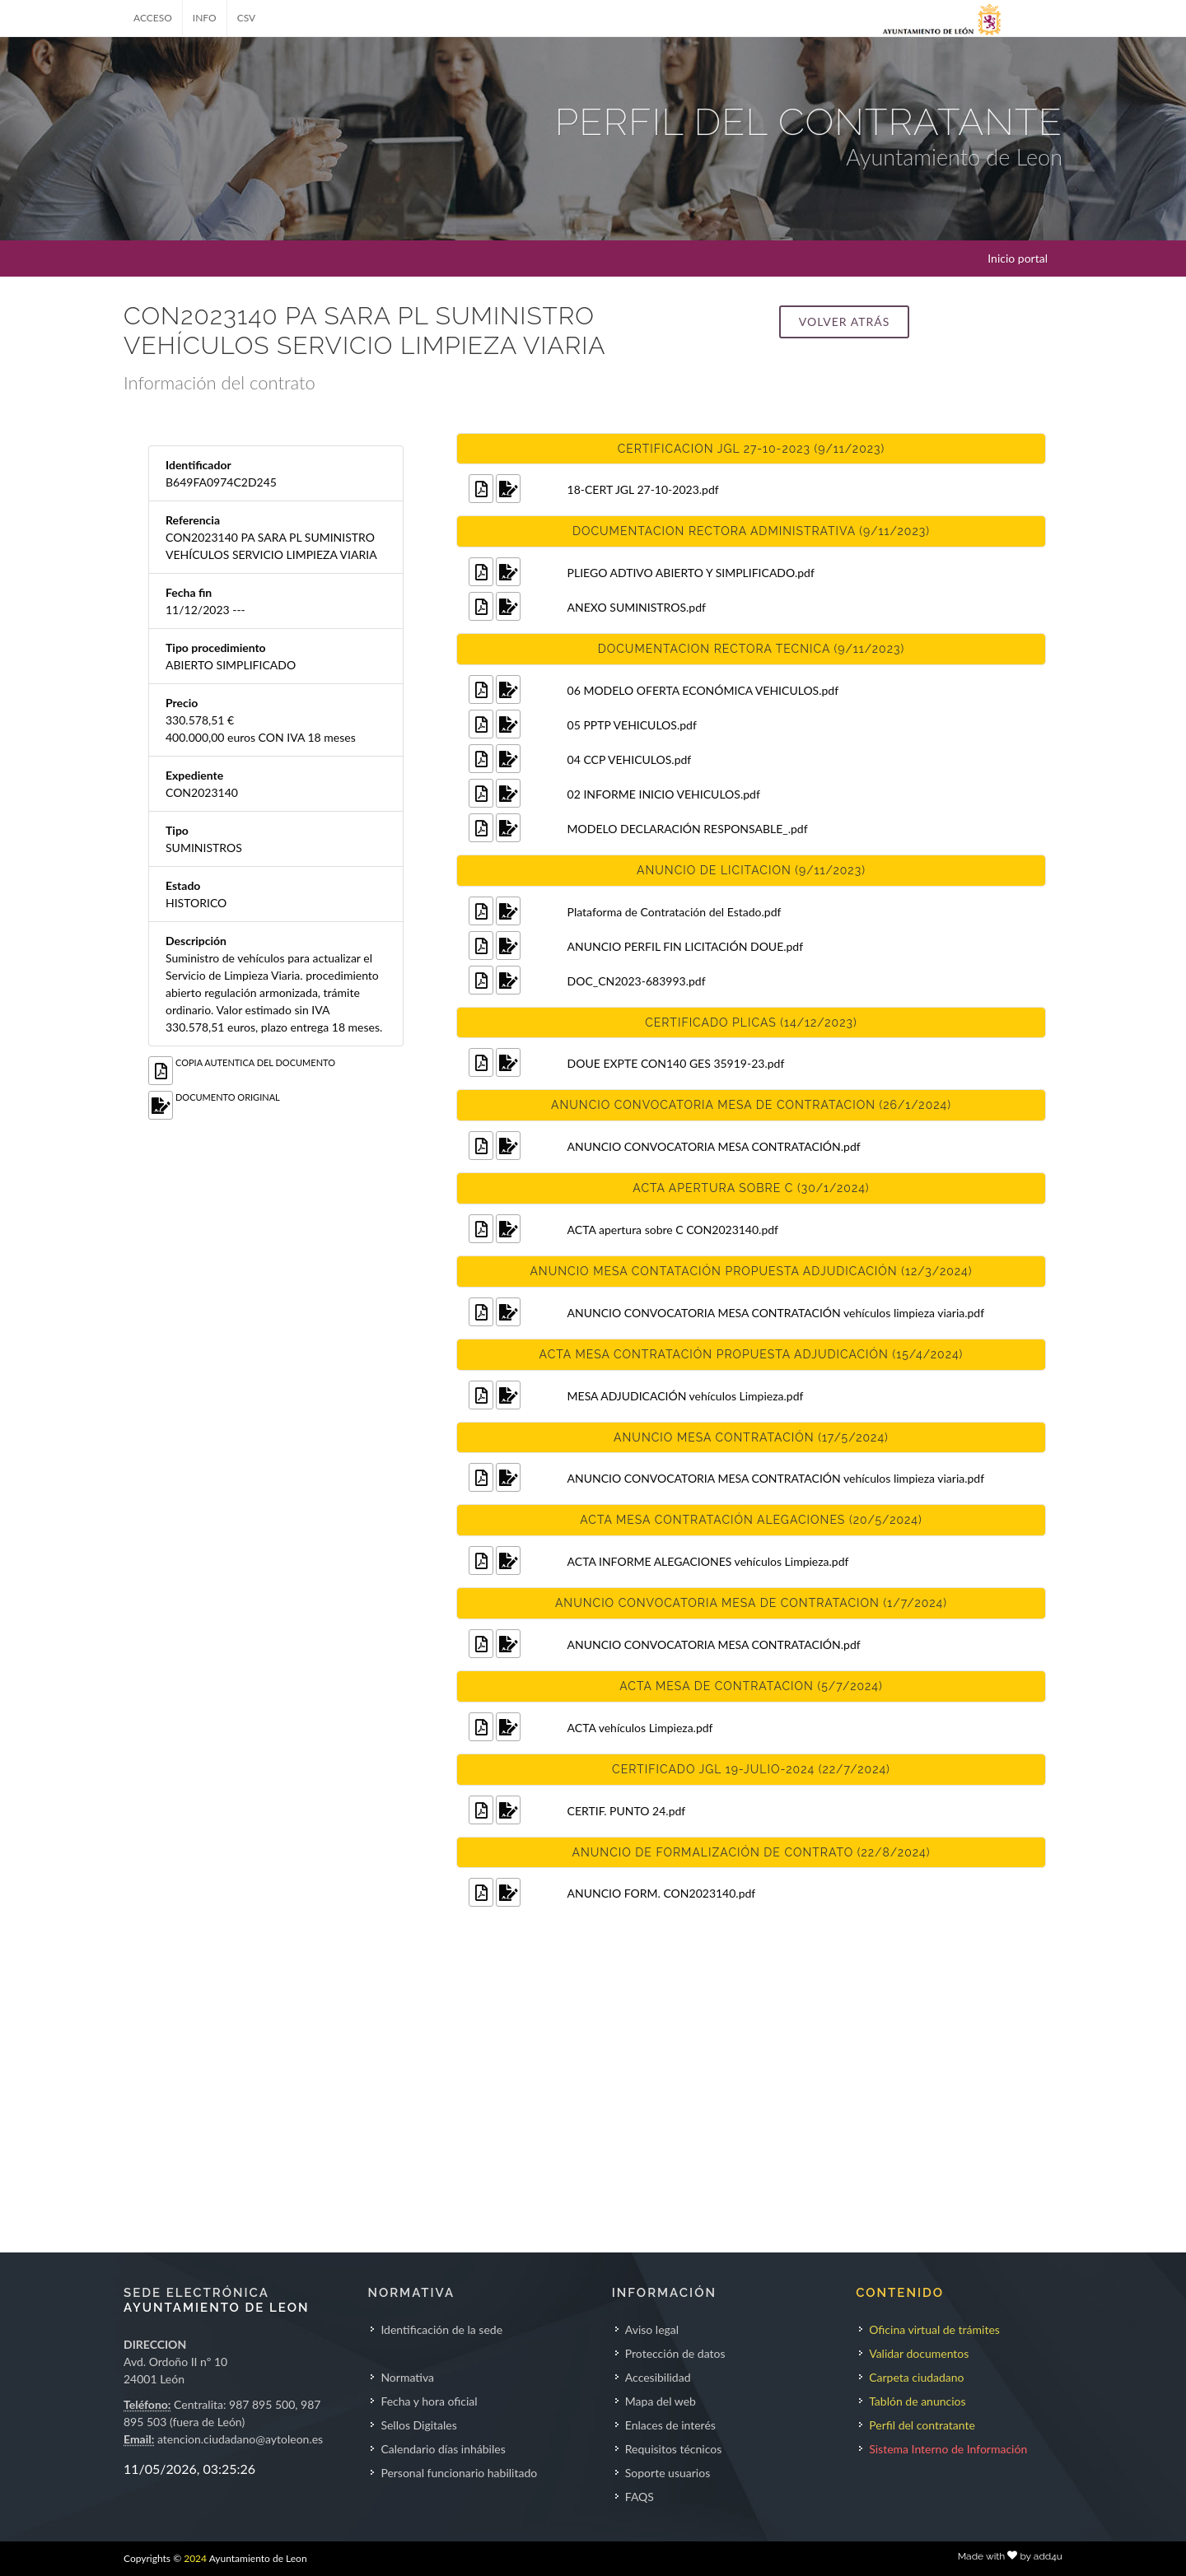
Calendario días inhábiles (443, 2449)
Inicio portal (1018, 258)
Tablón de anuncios (917, 2401)
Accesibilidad (658, 2377)
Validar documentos (919, 2353)
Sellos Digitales (418, 2425)
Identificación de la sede (441, 2329)
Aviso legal (652, 2329)
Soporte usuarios (667, 2473)
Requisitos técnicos (673, 2449)
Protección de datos (675, 2353)
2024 (195, 2558)
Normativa (407, 2377)
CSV (246, 18)
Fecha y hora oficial (429, 2401)
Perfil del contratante (922, 2425)
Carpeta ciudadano (916, 2377)
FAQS (639, 2497)
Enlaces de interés (670, 2425)
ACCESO (152, 18)
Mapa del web (660, 2401)
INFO (205, 18)
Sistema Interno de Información (948, 2449)
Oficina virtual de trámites (934, 2329)
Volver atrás (844, 321)
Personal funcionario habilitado (459, 2473)
